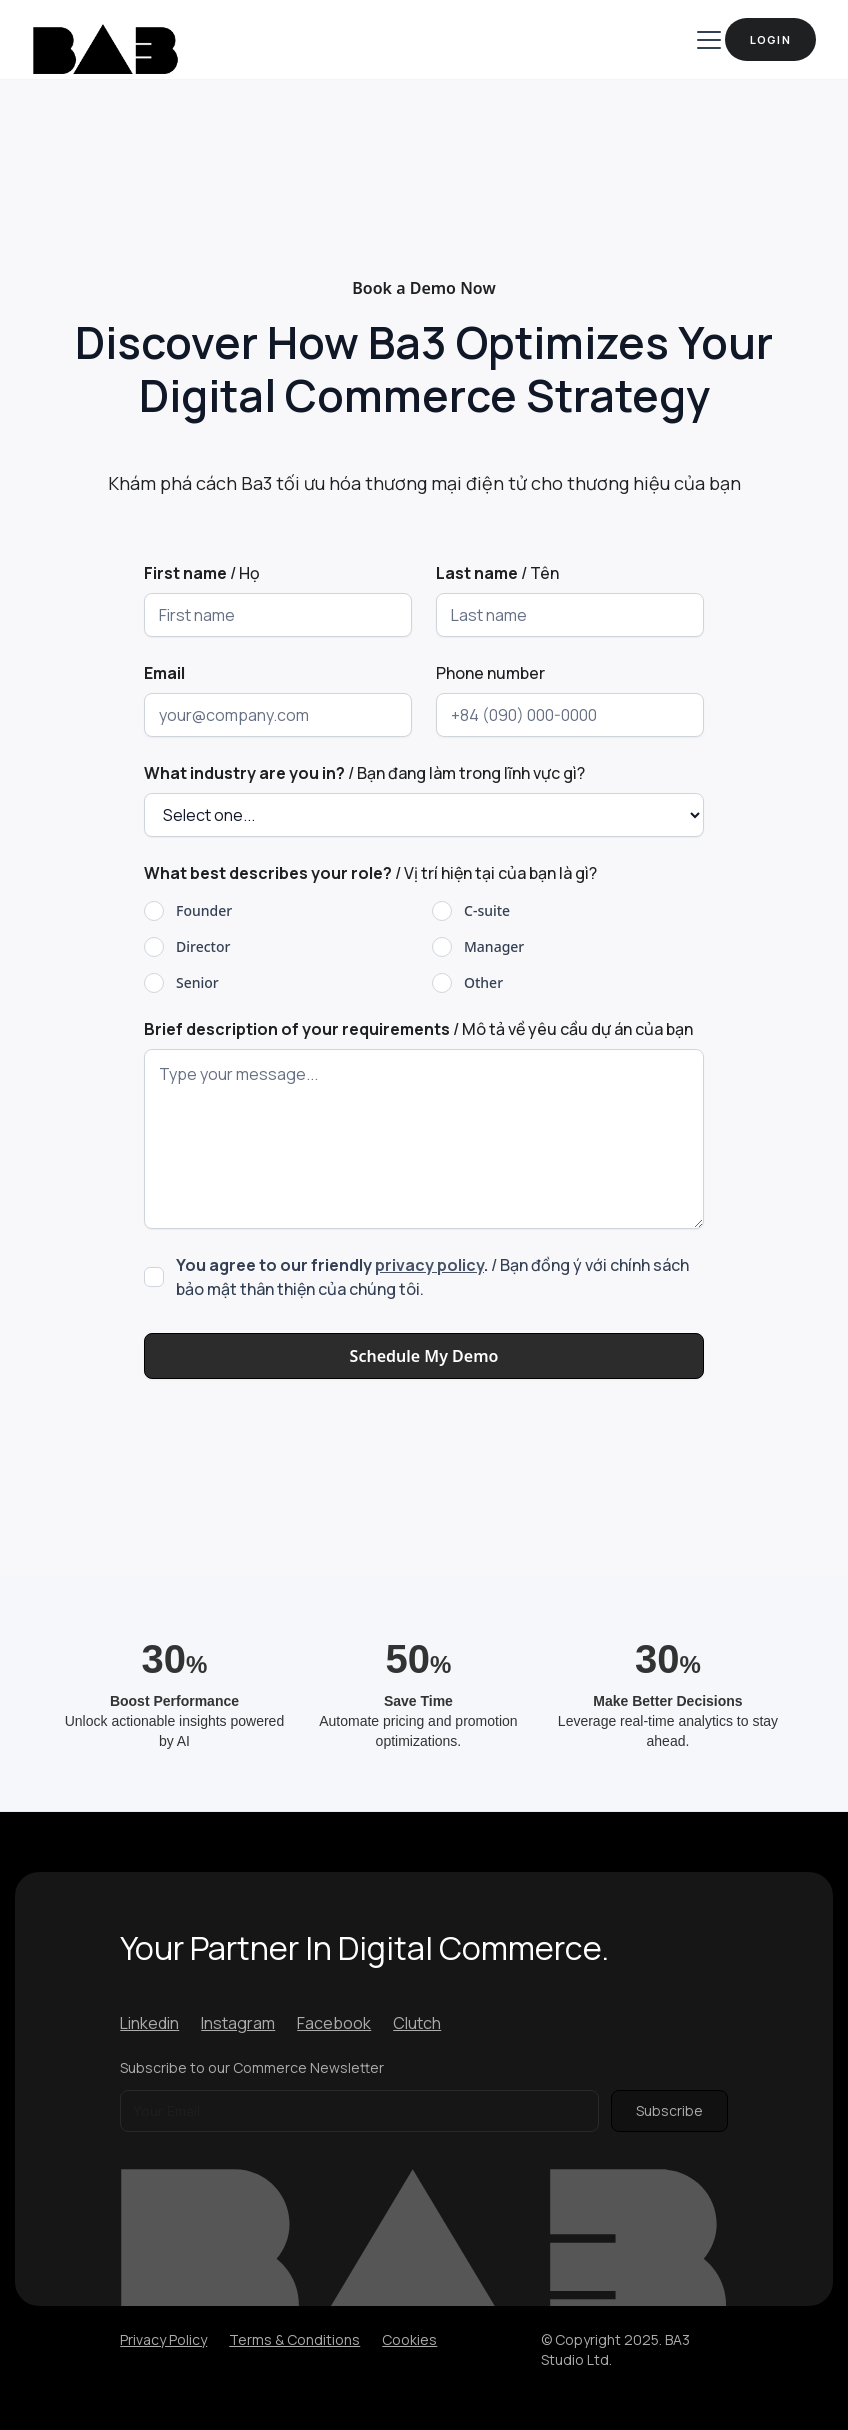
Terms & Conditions (294, 2339)
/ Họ (202, 573)
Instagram (238, 2023)
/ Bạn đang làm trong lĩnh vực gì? (364, 773)
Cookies (409, 2339)
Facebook (334, 2023)
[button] (705, 40)
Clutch (417, 2023)
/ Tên (497, 573)
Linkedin (149, 2023)
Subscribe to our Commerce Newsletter (252, 2067)
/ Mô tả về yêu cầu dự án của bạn (418, 1029)
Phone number (490, 673)
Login (771, 39)
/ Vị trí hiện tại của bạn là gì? (370, 873)
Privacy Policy (163, 2339)
